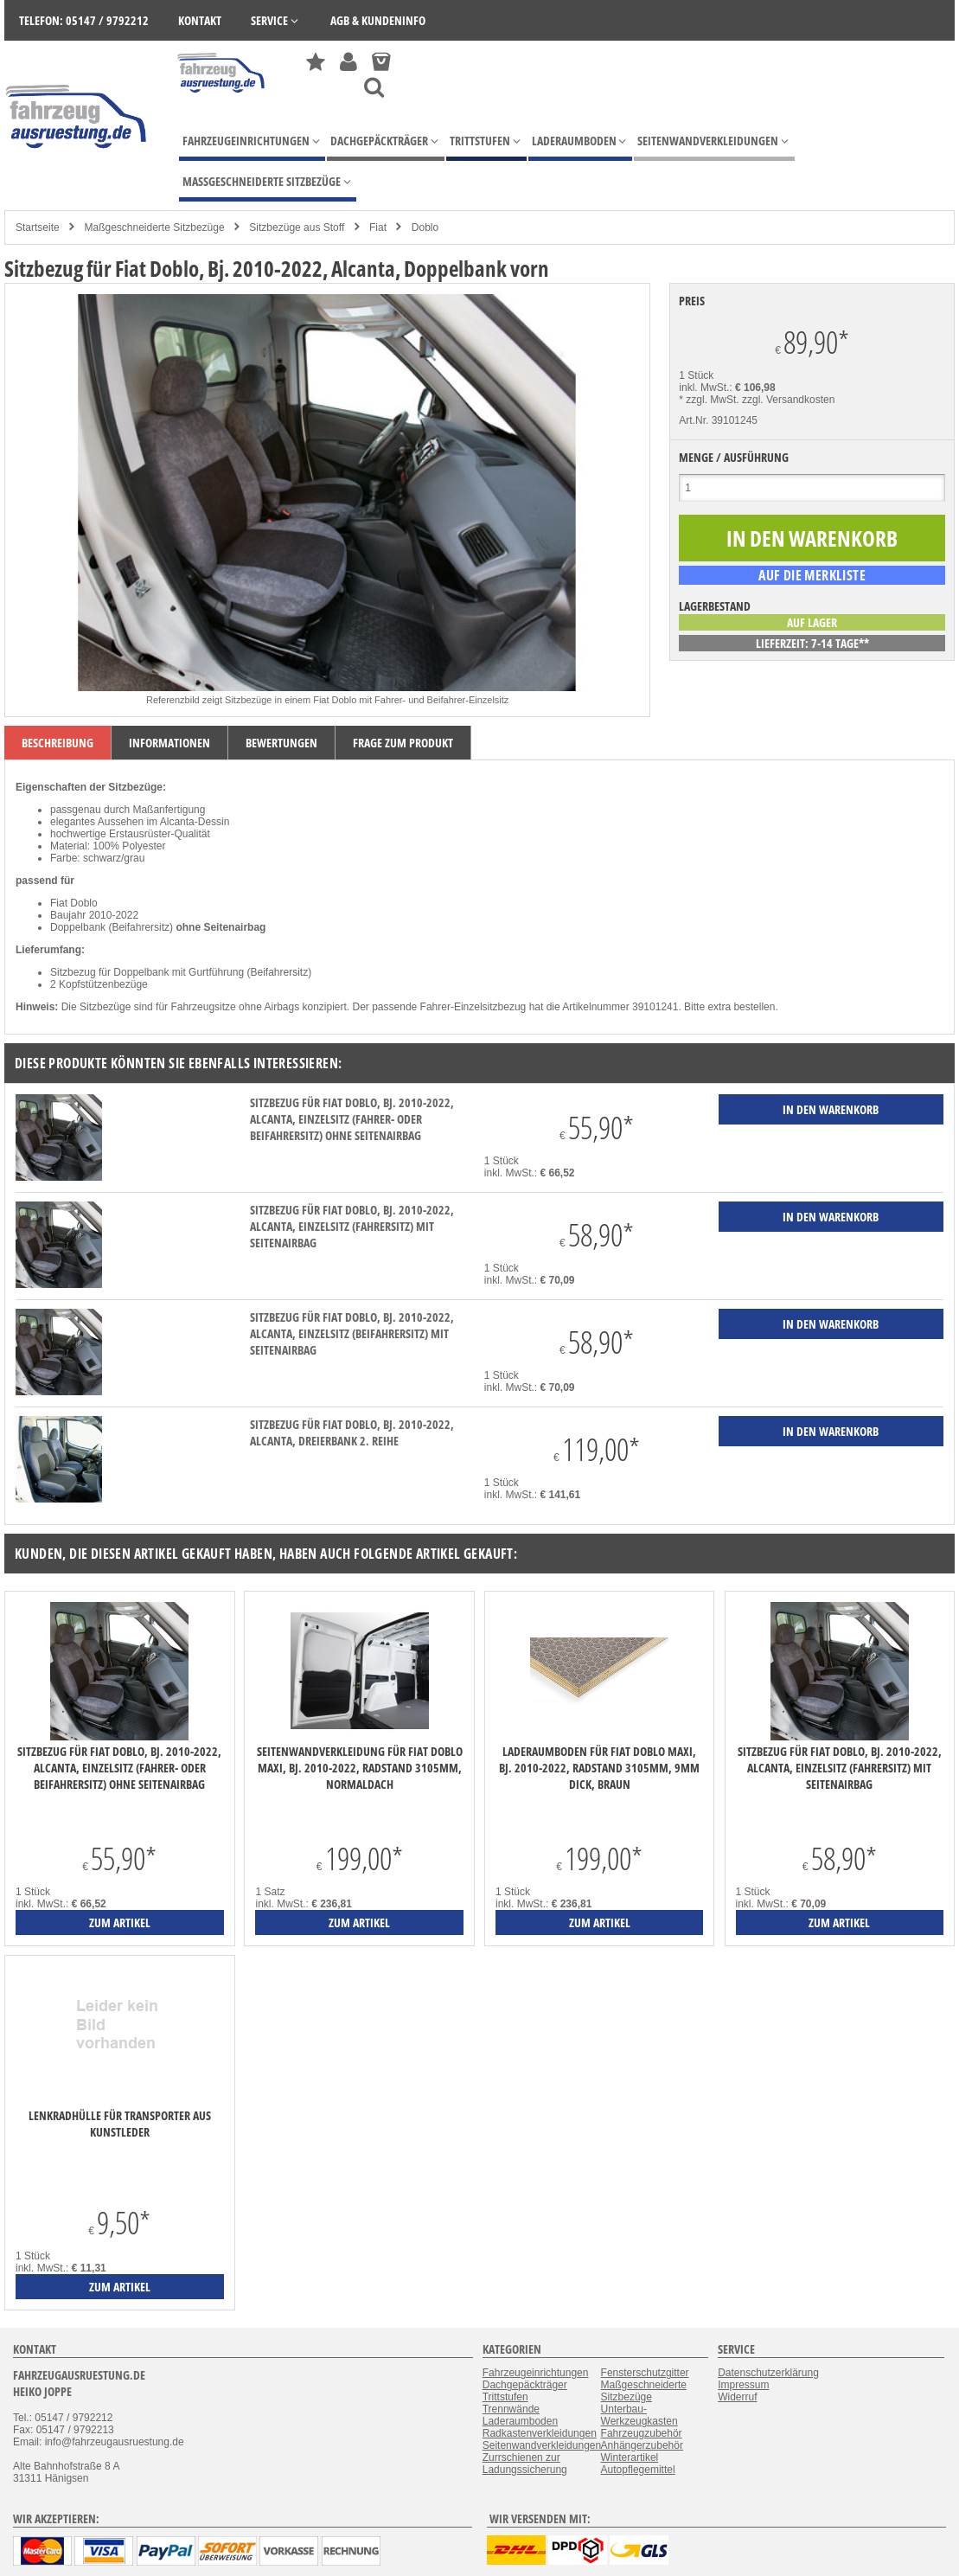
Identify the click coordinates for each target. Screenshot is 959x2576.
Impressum (743, 2385)
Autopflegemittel (638, 2470)
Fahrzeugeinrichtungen (536, 2373)
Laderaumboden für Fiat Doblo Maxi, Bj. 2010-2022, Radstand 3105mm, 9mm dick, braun (599, 1767)
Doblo (425, 227)
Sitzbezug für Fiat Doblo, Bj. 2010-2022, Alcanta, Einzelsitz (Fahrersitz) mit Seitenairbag (352, 1226)
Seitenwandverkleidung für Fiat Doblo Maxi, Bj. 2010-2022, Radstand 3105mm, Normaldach (360, 1767)
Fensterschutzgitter (645, 2373)
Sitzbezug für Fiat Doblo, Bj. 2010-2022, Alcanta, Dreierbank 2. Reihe (352, 1432)
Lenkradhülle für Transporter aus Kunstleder (120, 2123)
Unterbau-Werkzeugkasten (639, 2415)
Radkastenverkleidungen (540, 2433)
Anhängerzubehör (642, 2445)
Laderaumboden (520, 2421)
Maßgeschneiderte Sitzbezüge (154, 227)
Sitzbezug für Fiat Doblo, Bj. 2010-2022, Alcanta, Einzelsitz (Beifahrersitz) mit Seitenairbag (352, 1333)
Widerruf (737, 2397)
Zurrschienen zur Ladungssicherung (525, 2463)
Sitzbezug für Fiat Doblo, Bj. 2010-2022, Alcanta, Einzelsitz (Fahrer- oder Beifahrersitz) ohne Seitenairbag (352, 1119)
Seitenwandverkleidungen (542, 2445)
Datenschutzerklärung (768, 2373)
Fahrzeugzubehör (641, 2433)
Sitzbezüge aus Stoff (296, 227)
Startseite (38, 227)
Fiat (378, 227)
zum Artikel (119, 1922)
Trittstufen (505, 2397)
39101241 (655, 1007)
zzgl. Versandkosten (788, 400)
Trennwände (511, 2409)
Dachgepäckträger (525, 2385)
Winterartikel (630, 2457)
